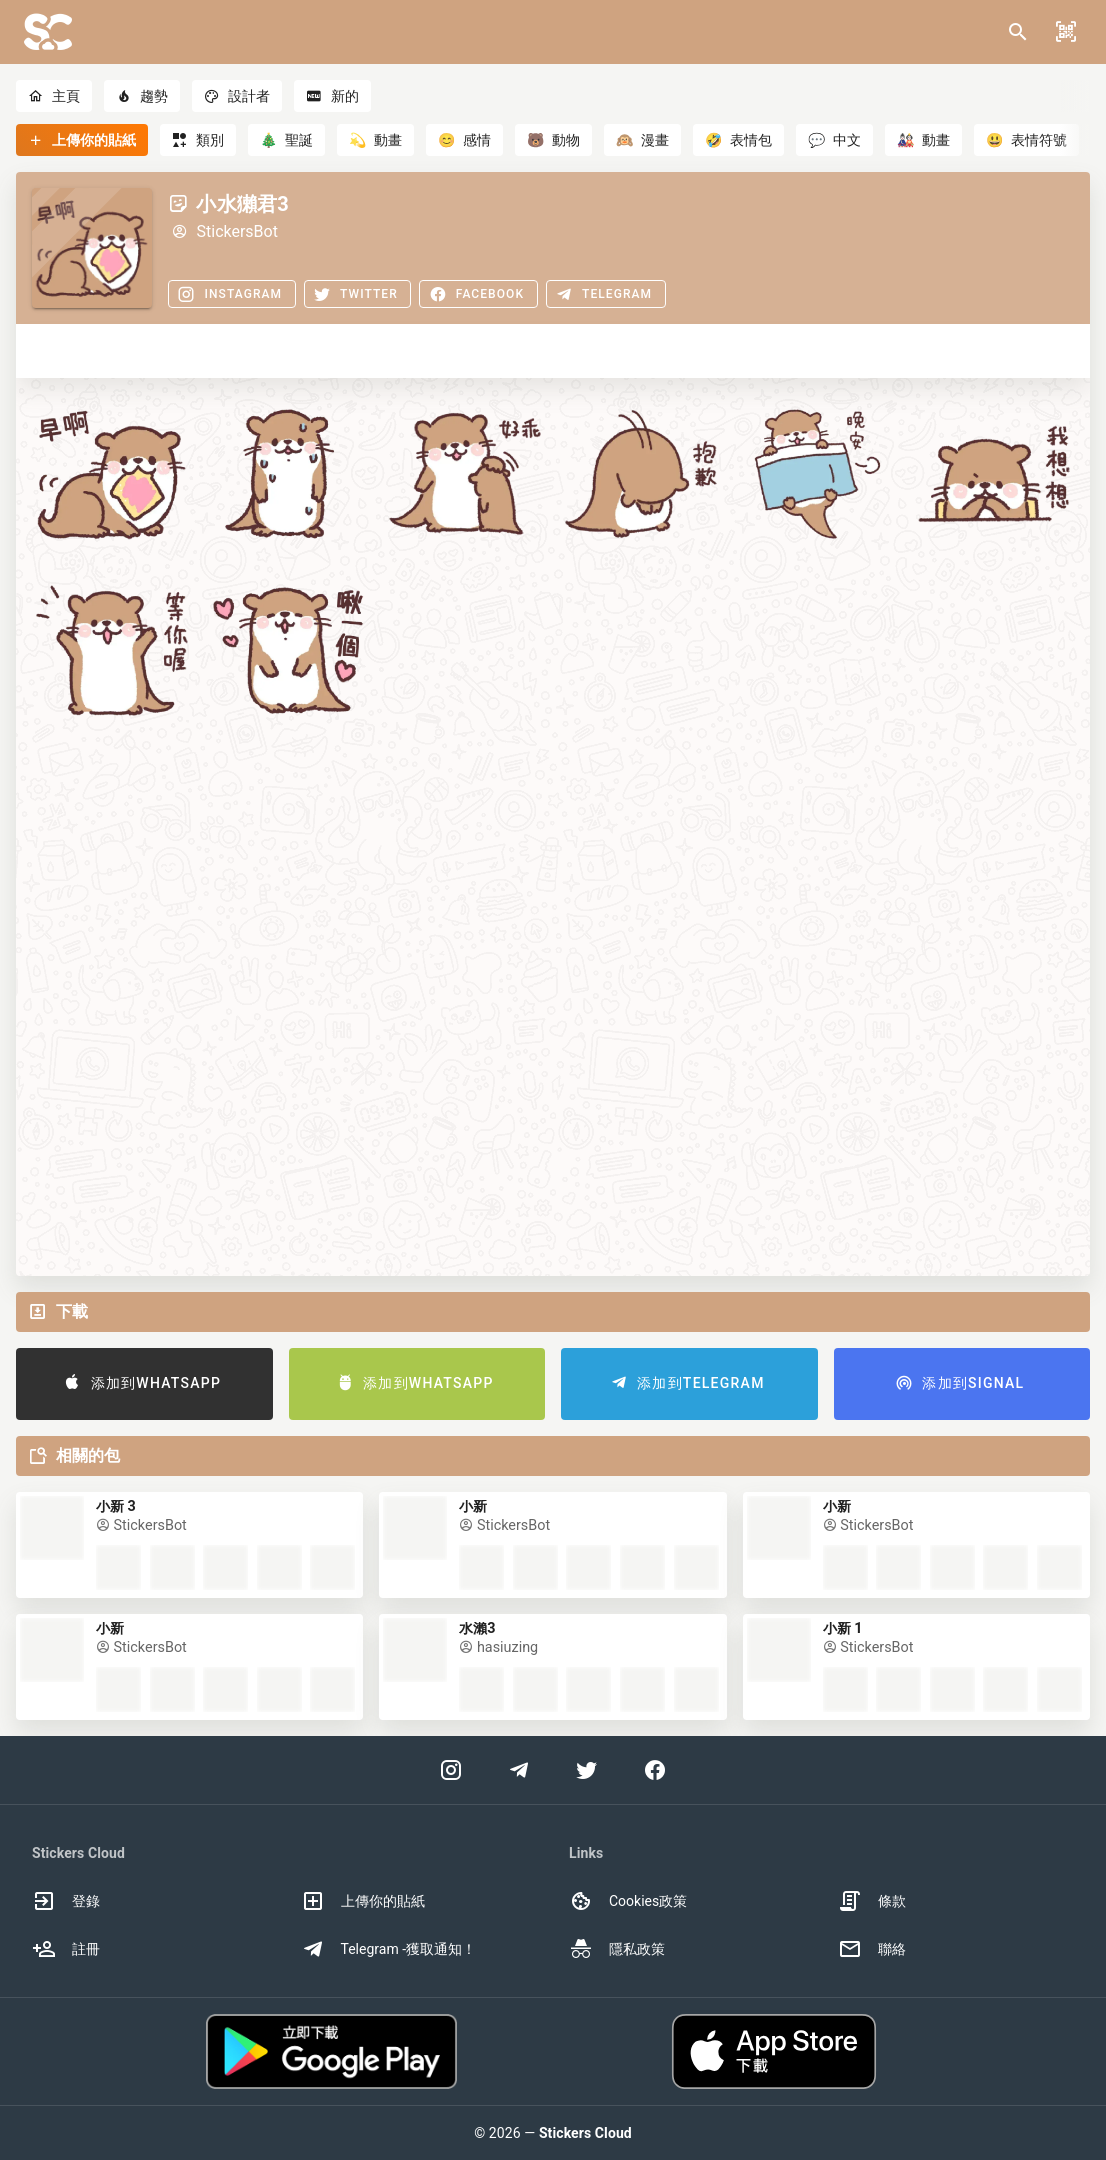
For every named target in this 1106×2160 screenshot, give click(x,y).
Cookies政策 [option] (628, 1901)
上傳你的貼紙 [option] (363, 1901)
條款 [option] (872, 1901)
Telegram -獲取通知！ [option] (389, 1949)
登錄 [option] (66, 1901)
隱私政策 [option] (617, 1949)
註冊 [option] (66, 1949)
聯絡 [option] (872, 1949)
